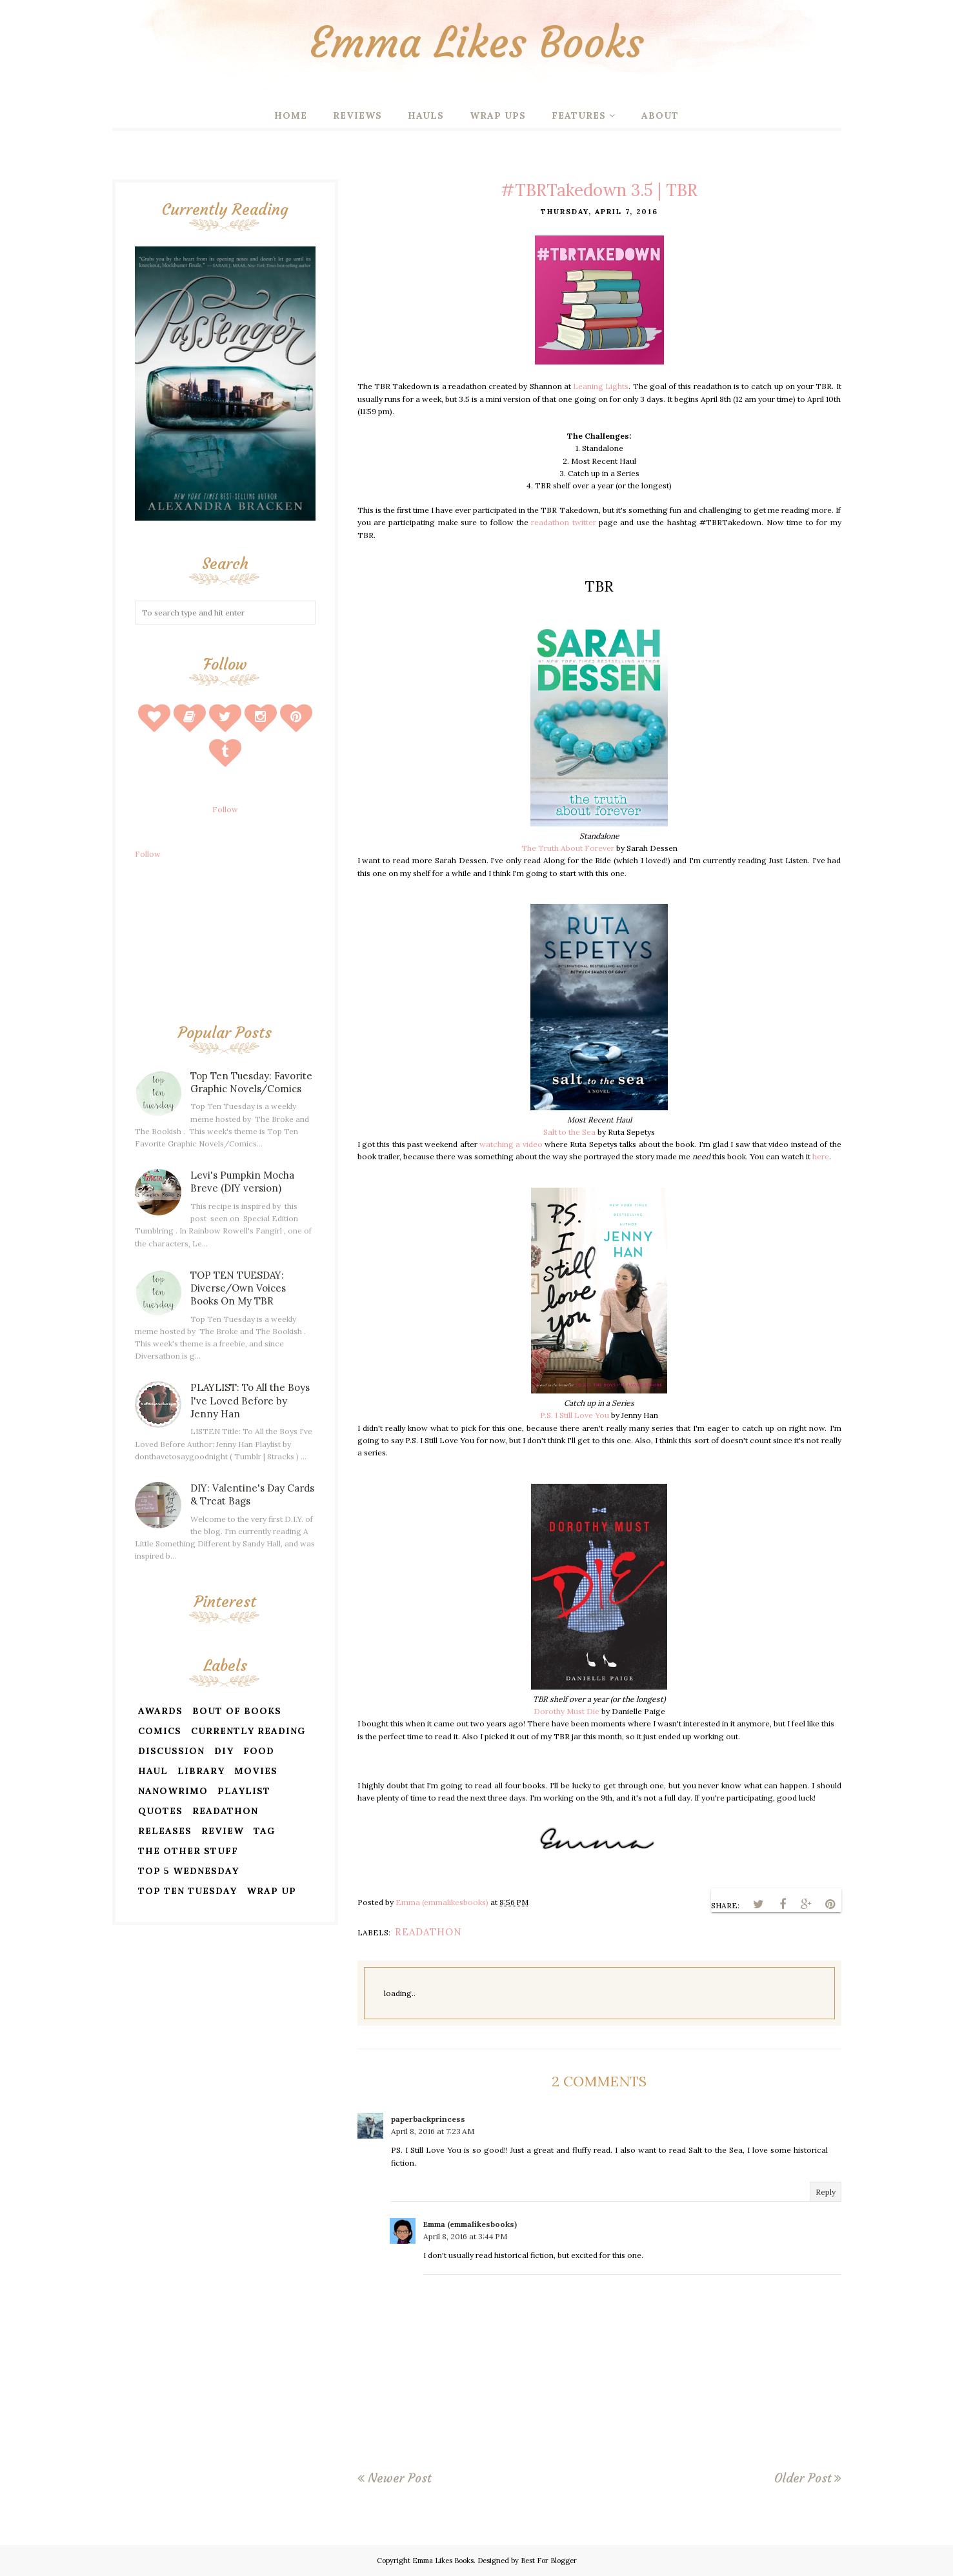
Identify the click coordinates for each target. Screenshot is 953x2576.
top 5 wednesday (188, 1871)
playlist (243, 1791)
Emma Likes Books (477, 42)
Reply (826, 2192)
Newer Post (399, 2478)
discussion (171, 1751)
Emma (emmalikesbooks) (470, 2224)
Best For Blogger (549, 2560)
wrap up (271, 1891)
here (820, 1156)
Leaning (588, 386)
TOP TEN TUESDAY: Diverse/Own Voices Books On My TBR (238, 1288)
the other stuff (188, 1851)
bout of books (236, 1711)
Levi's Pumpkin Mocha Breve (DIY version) (242, 1181)
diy (224, 1751)
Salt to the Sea (569, 1132)
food (258, 1751)
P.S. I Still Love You (574, 1415)
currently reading (248, 1731)
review (222, 1831)
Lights (616, 386)
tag (264, 1831)
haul (153, 1771)
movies (255, 1771)
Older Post (802, 2478)
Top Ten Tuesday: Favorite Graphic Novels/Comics (251, 1082)
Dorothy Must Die (566, 1711)
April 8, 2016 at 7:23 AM (432, 2131)
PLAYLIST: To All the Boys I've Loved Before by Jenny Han (250, 1400)
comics (159, 1731)
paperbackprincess (428, 2119)
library (201, 1771)
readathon (428, 1932)
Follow (225, 809)
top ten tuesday (187, 1891)
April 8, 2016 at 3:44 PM (465, 2236)
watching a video (511, 1144)
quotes (160, 1811)
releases (165, 1831)
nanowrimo (173, 1791)
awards (160, 1711)
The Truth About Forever (567, 848)
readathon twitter (563, 522)
